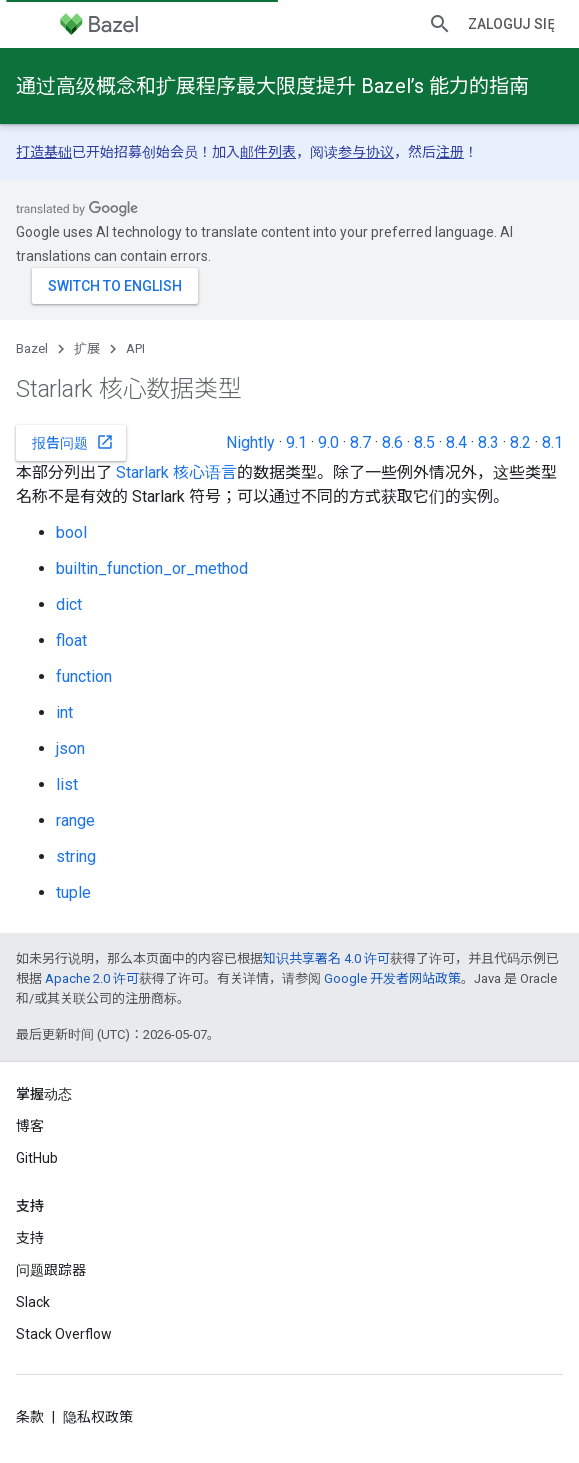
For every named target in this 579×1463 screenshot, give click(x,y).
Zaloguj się (511, 24)
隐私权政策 (98, 1417)
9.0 (328, 442)
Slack (33, 1302)
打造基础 (44, 152)
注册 (450, 152)
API (135, 348)
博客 (30, 1126)
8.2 (520, 442)
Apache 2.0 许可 (92, 978)
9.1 (296, 442)
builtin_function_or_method (152, 568)
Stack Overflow (64, 1334)
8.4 (456, 442)
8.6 (392, 442)
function (84, 676)
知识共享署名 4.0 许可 (326, 958)
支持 (30, 1238)
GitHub (37, 1158)
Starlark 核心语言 (176, 472)
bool (71, 532)
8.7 (360, 442)
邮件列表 (268, 152)
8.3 (488, 442)
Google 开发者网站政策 (392, 978)
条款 (30, 1417)
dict (69, 604)
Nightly (250, 442)
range (75, 820)
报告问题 (73, 442)
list (67, 784)
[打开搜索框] (440, 24)
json (70, 748)
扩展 (87, 348)
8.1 (552, 442)
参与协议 (366, 152)
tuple (73, 892)
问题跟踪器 (51, 1270)
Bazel (32, 348)
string (76, 856)
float (71, 640)
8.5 (424, 442)
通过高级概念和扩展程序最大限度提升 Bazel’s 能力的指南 (272, 86)
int (64, 712)
